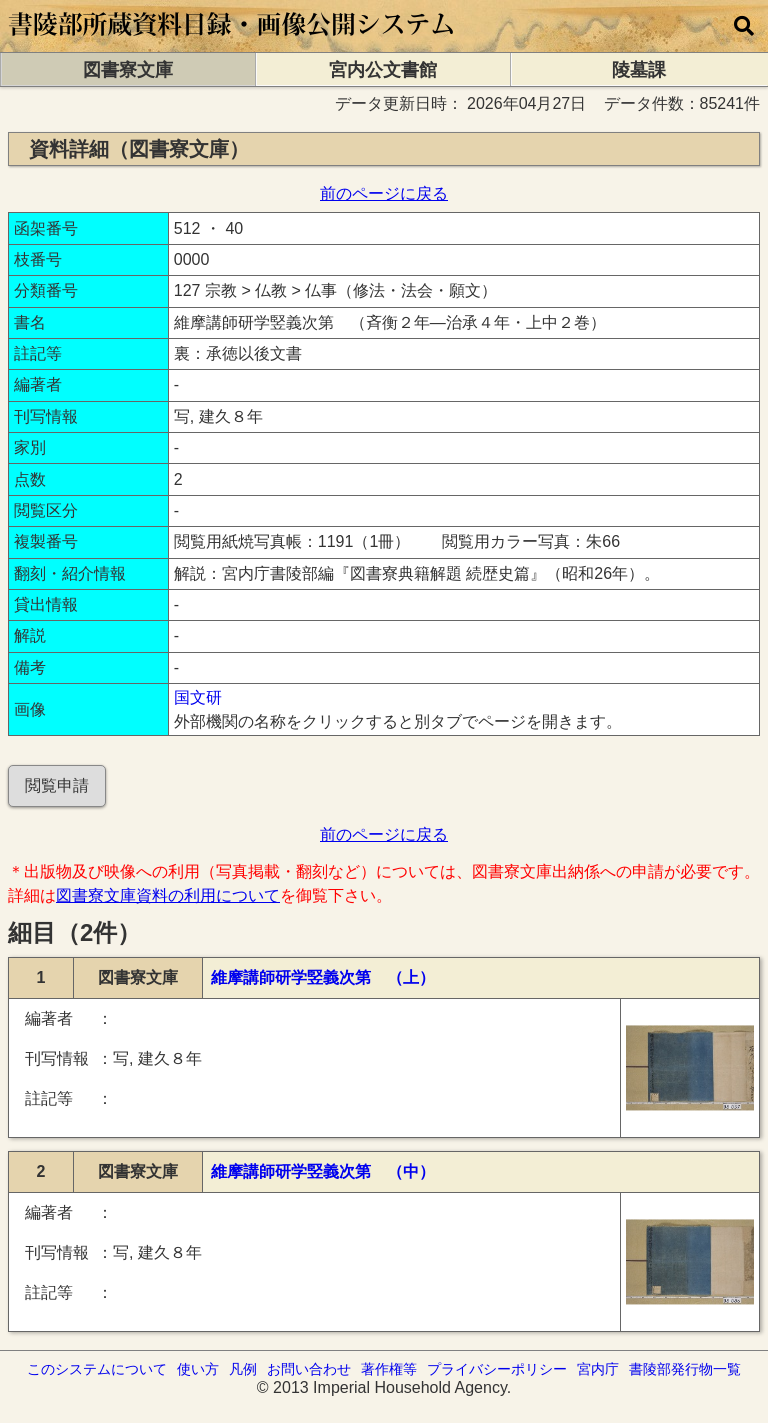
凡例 (243, 1369)
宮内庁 (598, 1369)
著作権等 (389, 1369)
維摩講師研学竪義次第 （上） (323, 977)
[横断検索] (744, 26)
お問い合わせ (309, 1369)
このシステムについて (97, 1369)
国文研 (198, 697)
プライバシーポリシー (497, 1369)
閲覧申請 (57, 785)
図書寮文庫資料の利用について (168, 895)
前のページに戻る (384, 193)
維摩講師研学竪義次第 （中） (323, 1171)
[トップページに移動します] (232, 42)
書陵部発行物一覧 (685, 1369)
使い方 (198, 1369)
